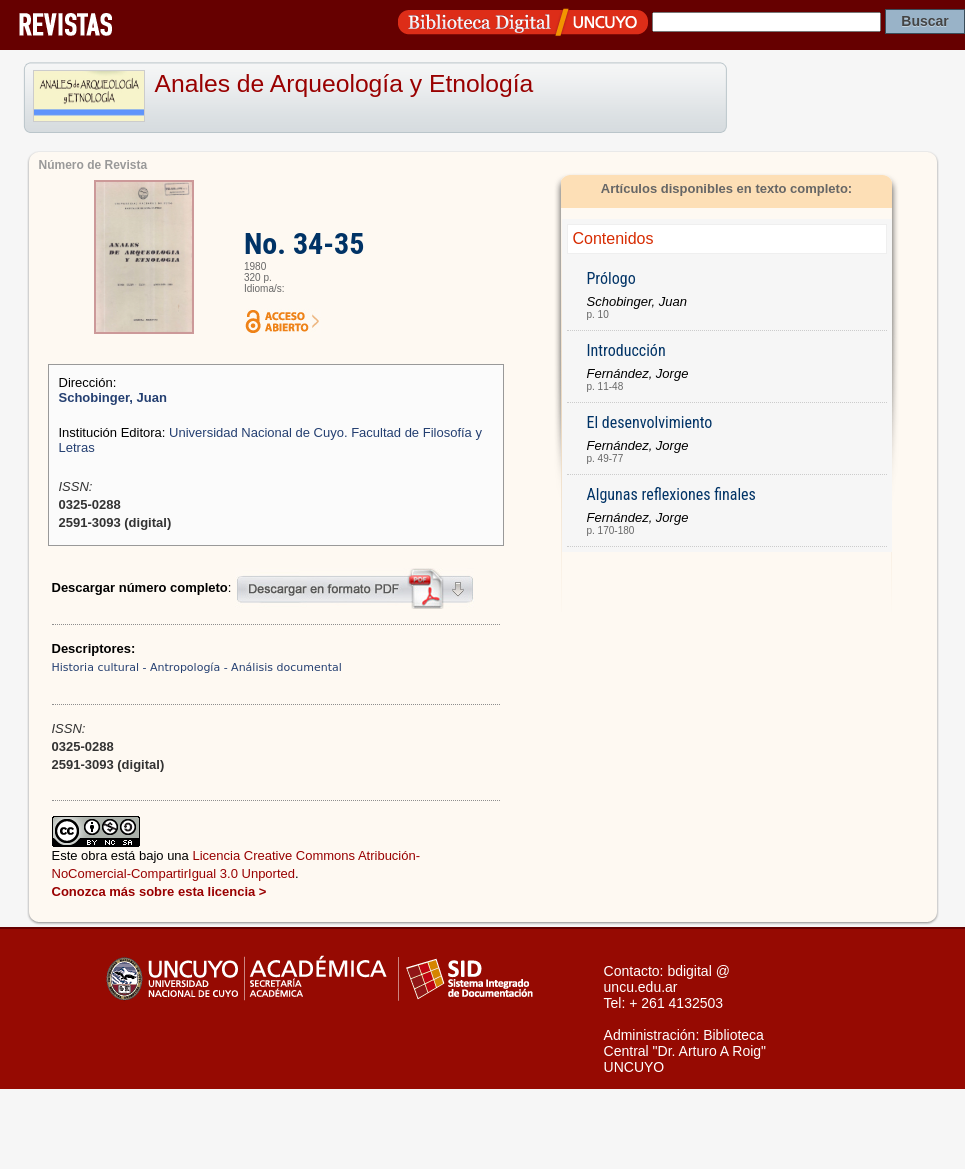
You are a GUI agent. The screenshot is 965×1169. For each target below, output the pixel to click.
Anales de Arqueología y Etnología (344, 83)
